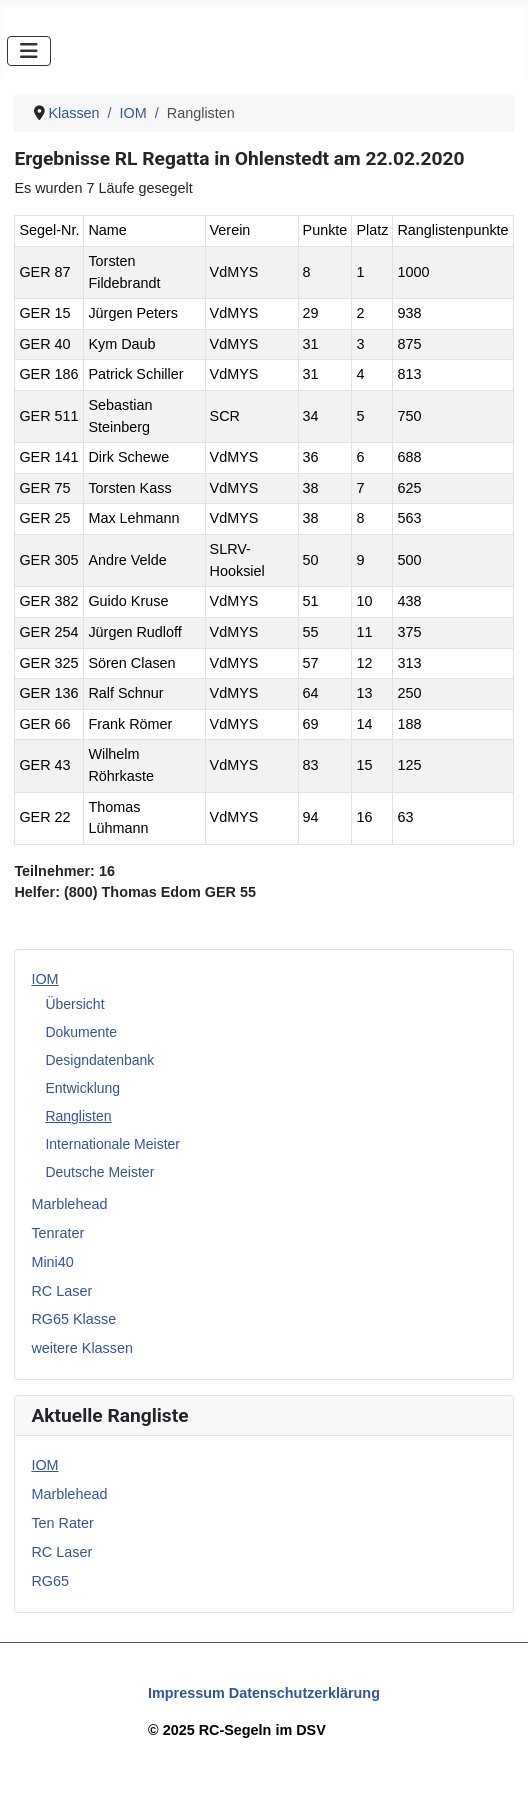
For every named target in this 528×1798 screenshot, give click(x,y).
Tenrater (57, 1233)
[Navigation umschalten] (29, 51)
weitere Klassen (82, 1348)
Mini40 (52, 1262)
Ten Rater (62, 1523)
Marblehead (69, 1204)
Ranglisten (78, 1116)
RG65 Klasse (73, 1319)
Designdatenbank (99, 1060)
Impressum (186, 1693)
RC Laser (61, 1291)
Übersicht (74, 1004)
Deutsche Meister (99, 1172)
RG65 (50, 1581)
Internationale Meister (112, 1144)
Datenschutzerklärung (304, 1693)
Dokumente (81, 1032)
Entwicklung (82, 1088)
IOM (44, 979)
